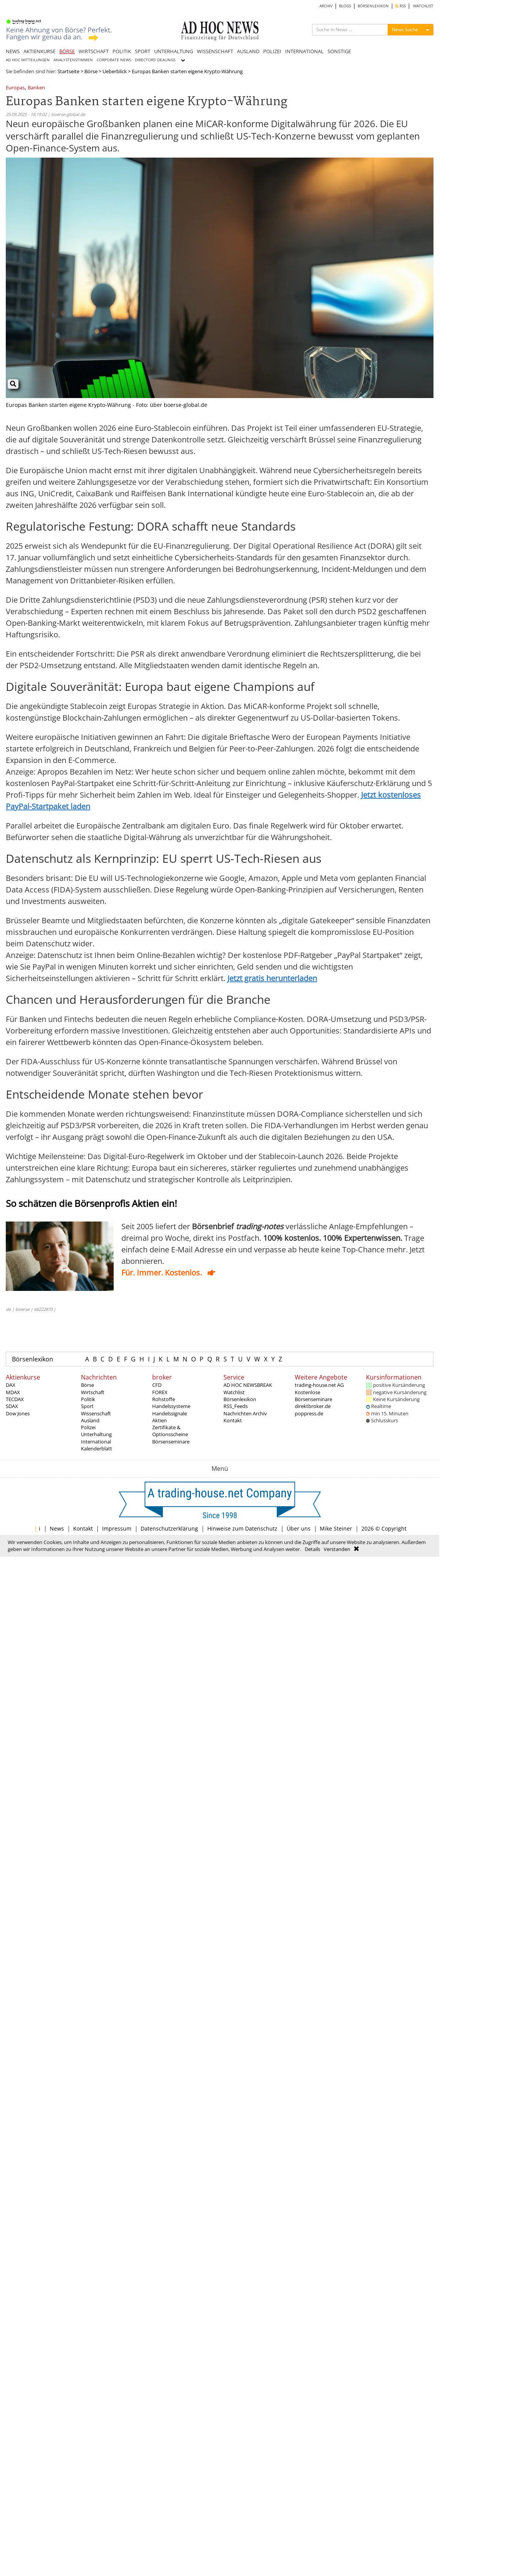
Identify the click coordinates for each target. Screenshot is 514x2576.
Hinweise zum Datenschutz (242, 1528)
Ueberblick (114, 71)
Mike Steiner (336, 1528)
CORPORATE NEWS (114, 59)
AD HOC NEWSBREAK (247, 1384)
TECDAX (15, 1399)
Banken (36, 88)
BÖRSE (67, 51)
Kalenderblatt (96, 1448)
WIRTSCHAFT (94, 51)
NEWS (13, 51)
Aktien (159, 1420)
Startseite (68, 71)
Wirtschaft (92, 1392)
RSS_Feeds (235, 1406)
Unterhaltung (96, 1434)
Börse (90, 71)
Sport (87, 1406)
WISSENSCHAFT (215, 51)
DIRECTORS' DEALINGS (155, 59)
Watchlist (234, 1392)
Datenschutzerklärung (169, 1528)
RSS (400, 5)
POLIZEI (272, 51)
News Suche (405, 29)
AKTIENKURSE (39, 51)
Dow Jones (18, 1413)
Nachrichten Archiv (245, 1413)
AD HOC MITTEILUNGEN (28, 59)
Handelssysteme (171, 1406)
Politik (88, 1399)
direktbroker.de (313, 1406)
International (96, 1441)
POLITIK (122, 51)
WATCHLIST (423, 5)
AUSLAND (248, 51)
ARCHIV (326, 5)
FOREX (160, 1392)
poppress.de (309, 1413)
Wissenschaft (96, 1413)
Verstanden (337, 1549)
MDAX (13, 1392)
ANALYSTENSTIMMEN (73, 59)
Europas (15, 88)
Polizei (88, 1427)
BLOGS (345, 5)
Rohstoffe (163, 1399)
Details (312, 1549)
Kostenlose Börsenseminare (313, 1396)
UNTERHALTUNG (173, 51)
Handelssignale (169, 1413)
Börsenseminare (171, 1441)
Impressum (116, 1528)
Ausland (90, 1420)
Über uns (299, 1528)
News (57, 1528)
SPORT (142, 51)
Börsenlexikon (32, 1359)
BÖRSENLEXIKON (373, 5)
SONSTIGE (339, 51)
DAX (10, 1384)
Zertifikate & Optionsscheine (170, 1431)
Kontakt (232, 1420)
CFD (156, 1384)
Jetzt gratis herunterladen (272, 978)
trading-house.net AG (319, 1384)
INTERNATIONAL (304, 51)
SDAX (12, 1406)
